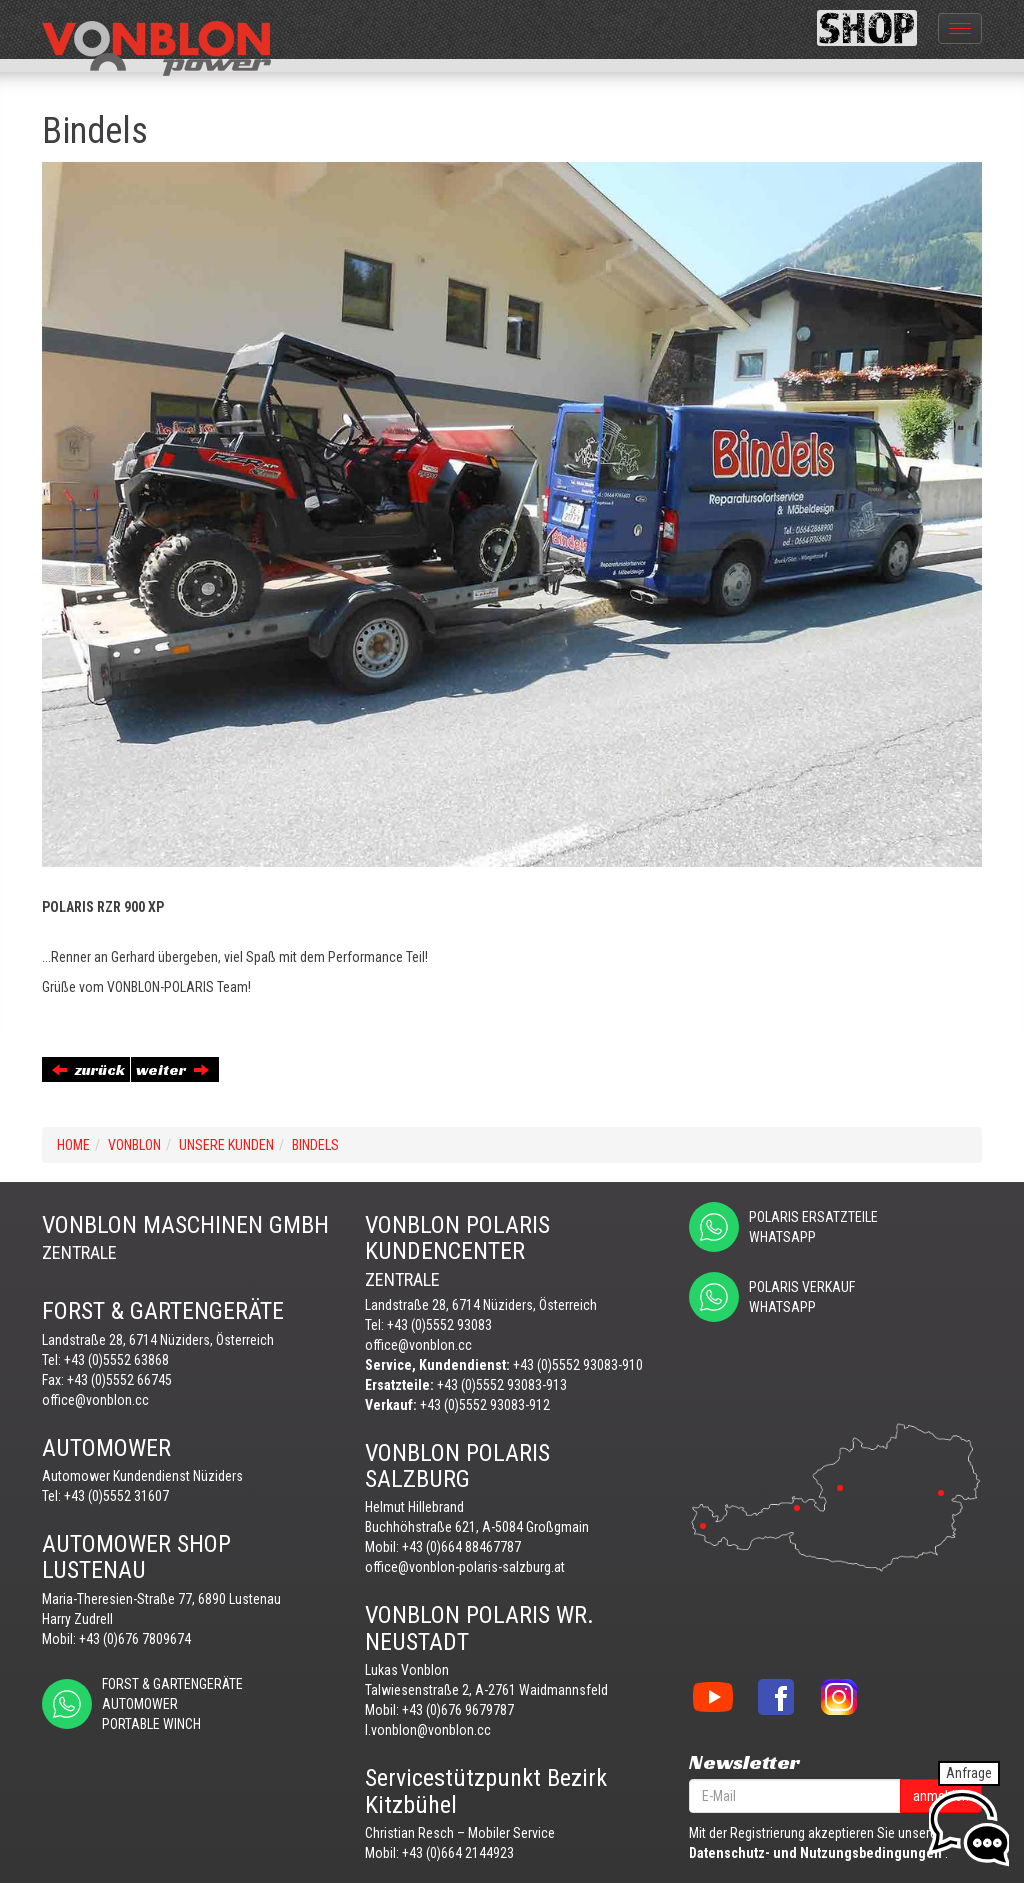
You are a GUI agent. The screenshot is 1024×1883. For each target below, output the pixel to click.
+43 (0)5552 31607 (116, 1496)
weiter (172, 1069)
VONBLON (134, 1145)
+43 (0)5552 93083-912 (485, 1405)
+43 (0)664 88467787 (461, 1547)
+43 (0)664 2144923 (458, 1853)
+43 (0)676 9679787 (458, 1710)
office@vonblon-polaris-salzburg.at (465, 1567)
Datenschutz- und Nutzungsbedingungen (815, 1853)
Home (73, 1145)
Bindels (315, 1145)
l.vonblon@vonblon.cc (428, 1730)
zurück (88, 1069)
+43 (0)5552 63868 (116, 1360)
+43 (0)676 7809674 (135, 1639)
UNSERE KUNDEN (226, 1145)
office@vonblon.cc (95, 1400)
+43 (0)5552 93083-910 (578, 1365)
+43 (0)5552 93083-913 (502, 1385)
